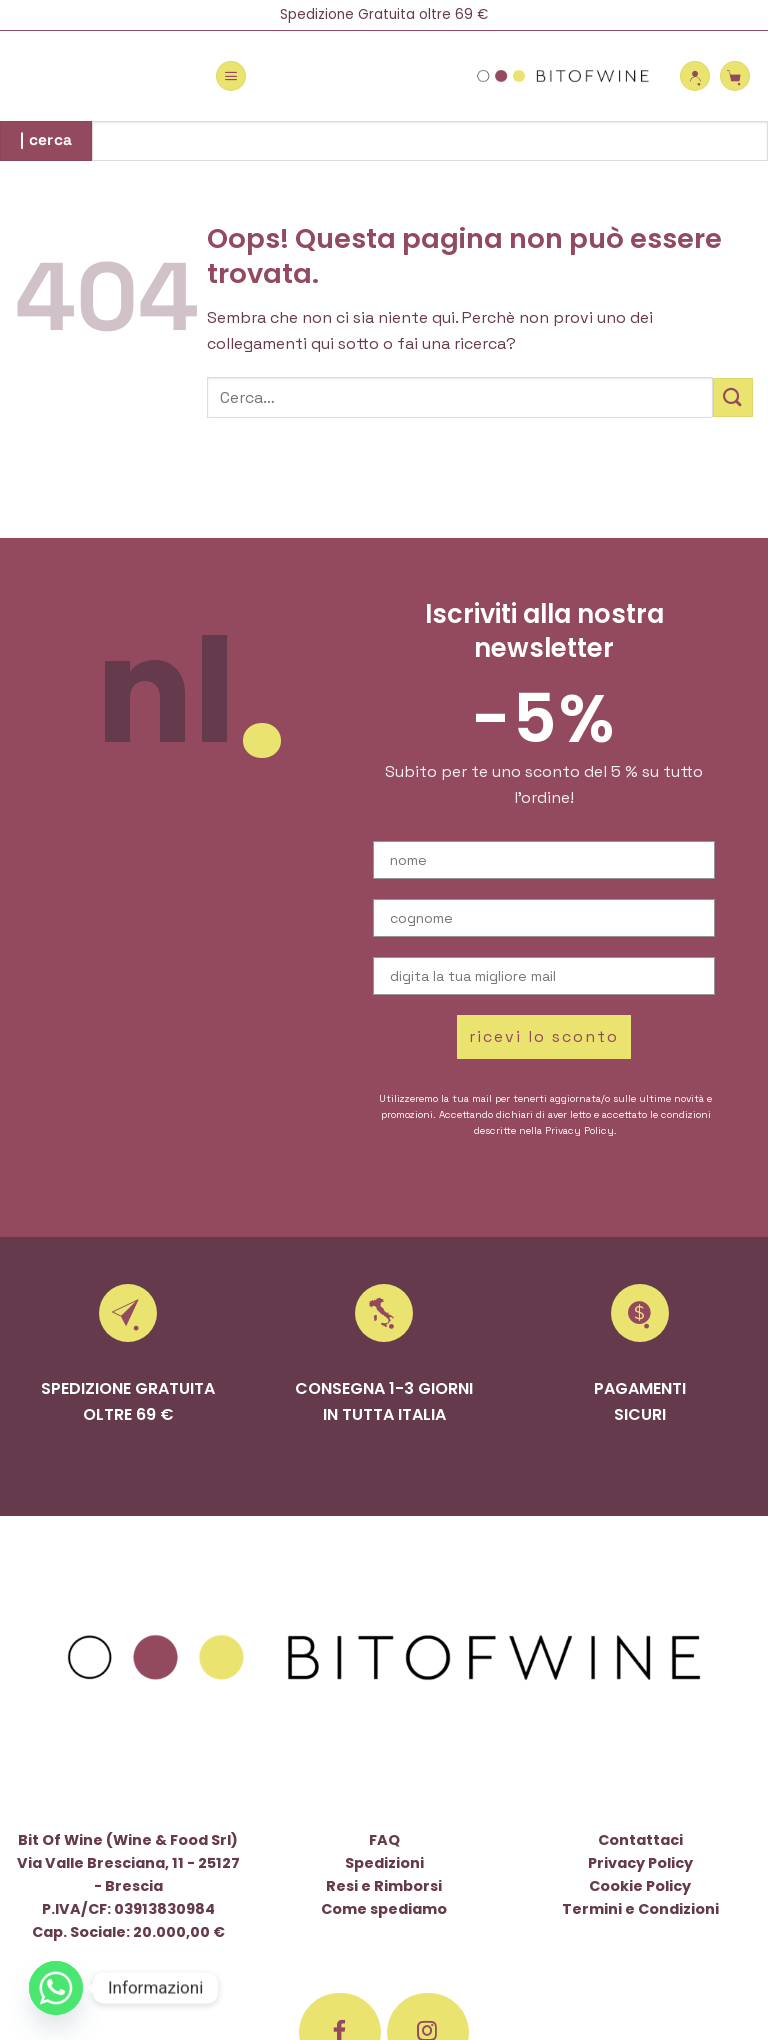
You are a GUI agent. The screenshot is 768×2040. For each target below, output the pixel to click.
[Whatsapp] (56, 1988)
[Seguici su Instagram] (428, 1717)
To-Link (358, 1921)
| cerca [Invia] (46, 140)
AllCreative (547, 1921)
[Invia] (733, 397)
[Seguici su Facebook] (340, 1717)
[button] (231, 76)
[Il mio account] (695, 76)
